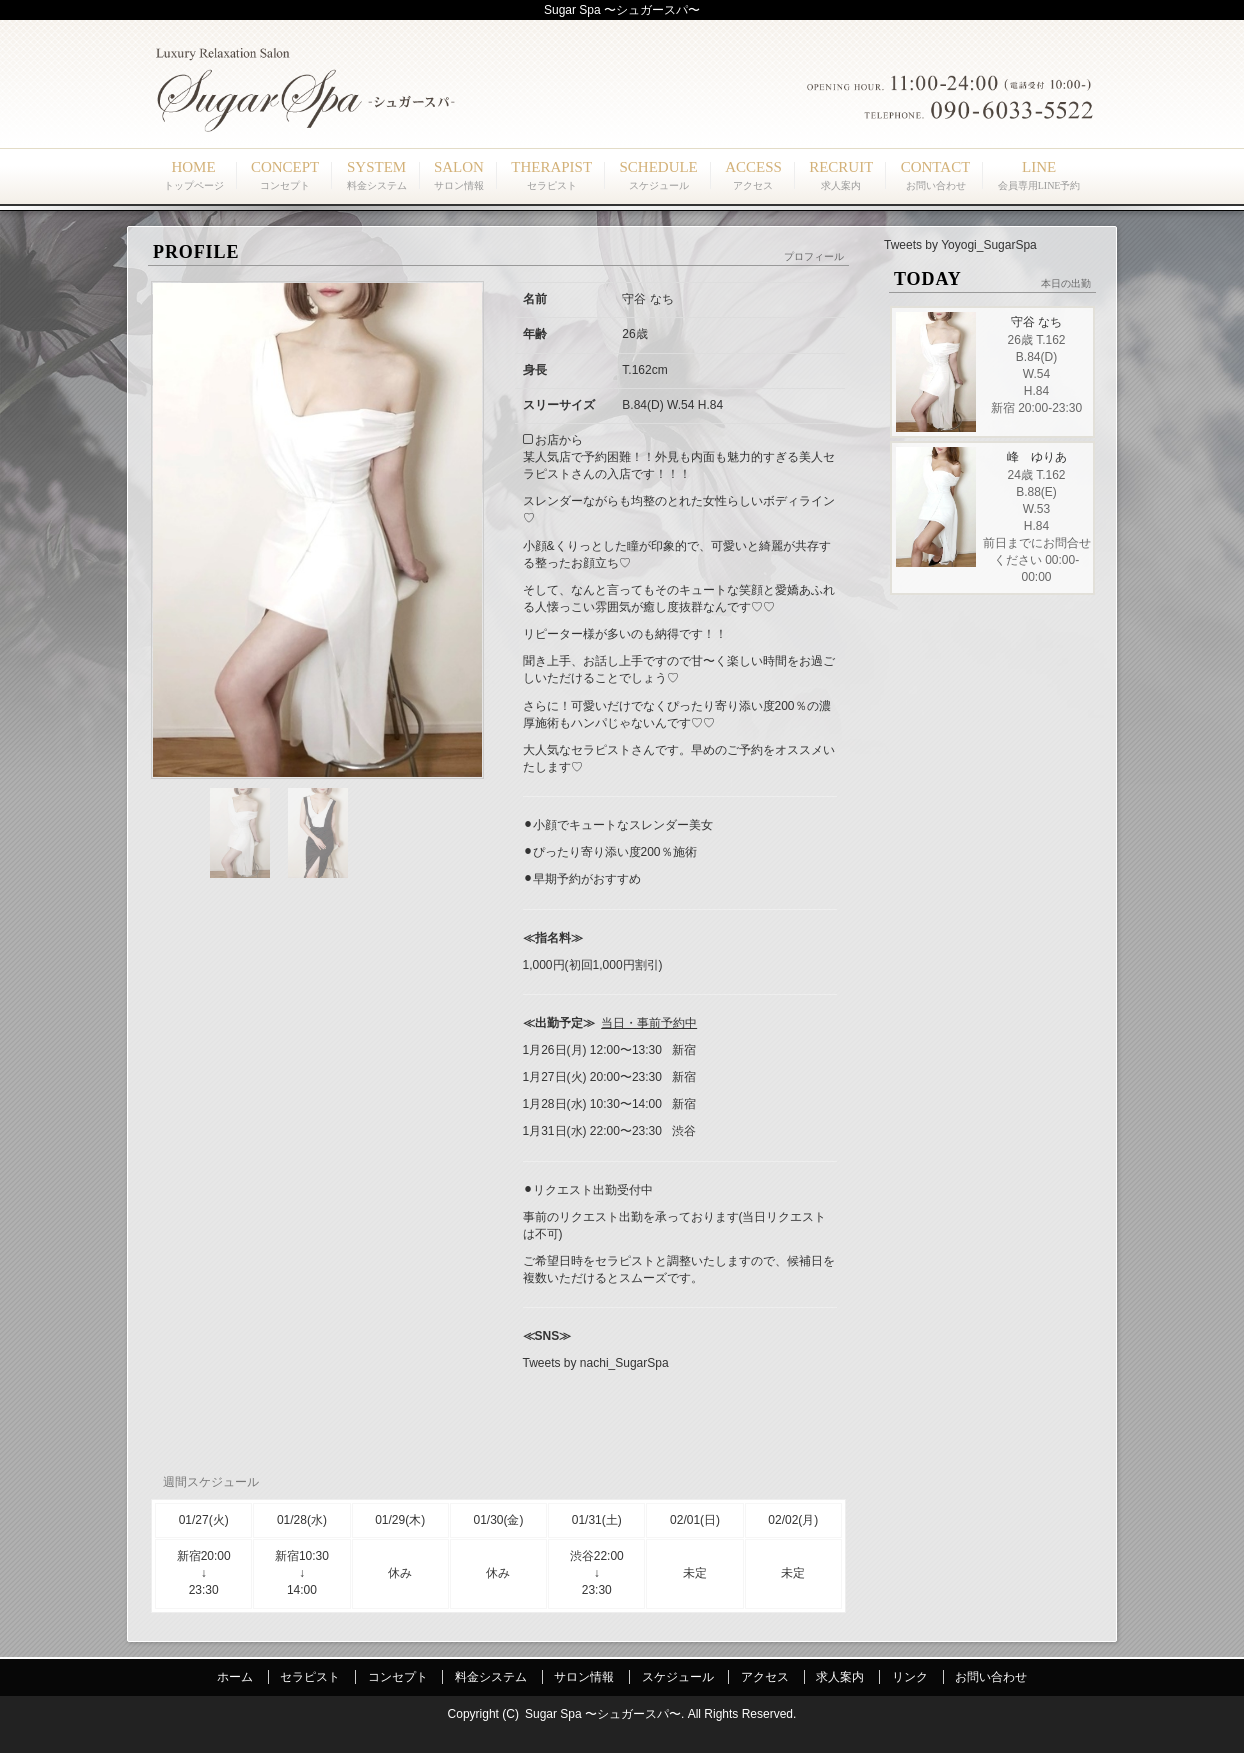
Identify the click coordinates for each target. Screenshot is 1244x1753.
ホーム (235, 1677)
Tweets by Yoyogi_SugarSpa (960, 245)
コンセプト (398, 1677)
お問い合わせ (991, 1677)
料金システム (491, 1677)
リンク (910, 1677)
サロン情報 (584, 1677)
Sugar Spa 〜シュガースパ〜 (603, 1714)
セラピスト (310, 1677)
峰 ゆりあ (1037, 457)
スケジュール (678, 1677)
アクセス (765, 1677)
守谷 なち (1036, 322)
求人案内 (840, 1677)
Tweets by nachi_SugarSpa (596, 1363)
